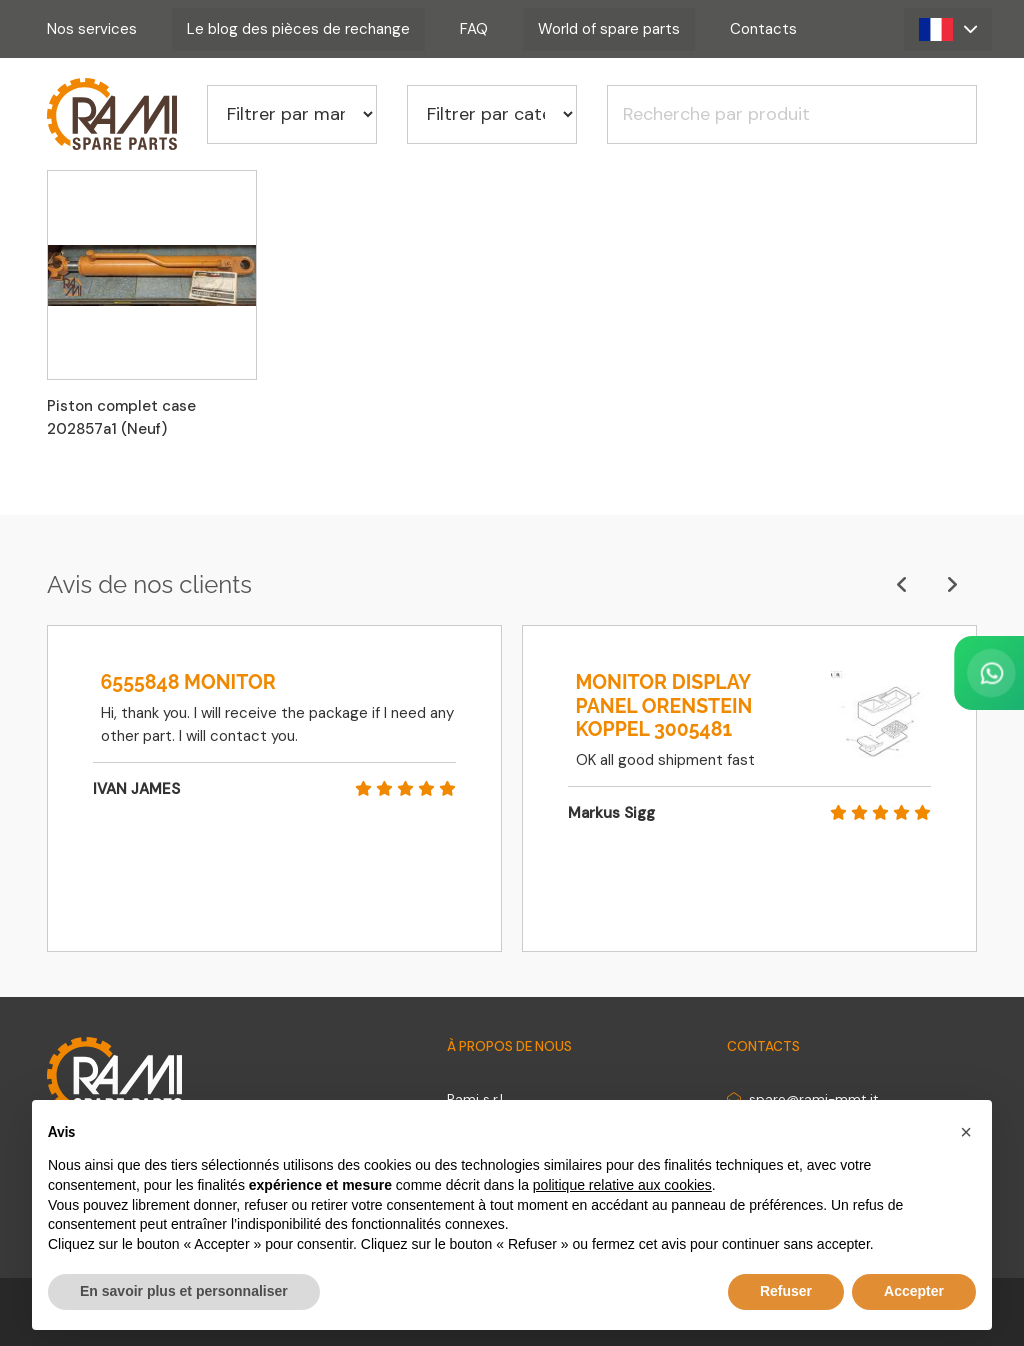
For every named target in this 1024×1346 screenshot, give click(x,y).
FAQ (474, 29)
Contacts (763, 29)
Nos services (92, 29)
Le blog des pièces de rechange (298, 29)
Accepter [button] (914, 1291)
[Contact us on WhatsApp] (909, 673)
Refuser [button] (786, 1291)
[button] (948, 29)
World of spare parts (609, 29)
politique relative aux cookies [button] (622, 1185)
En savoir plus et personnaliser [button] (184, 1291)
